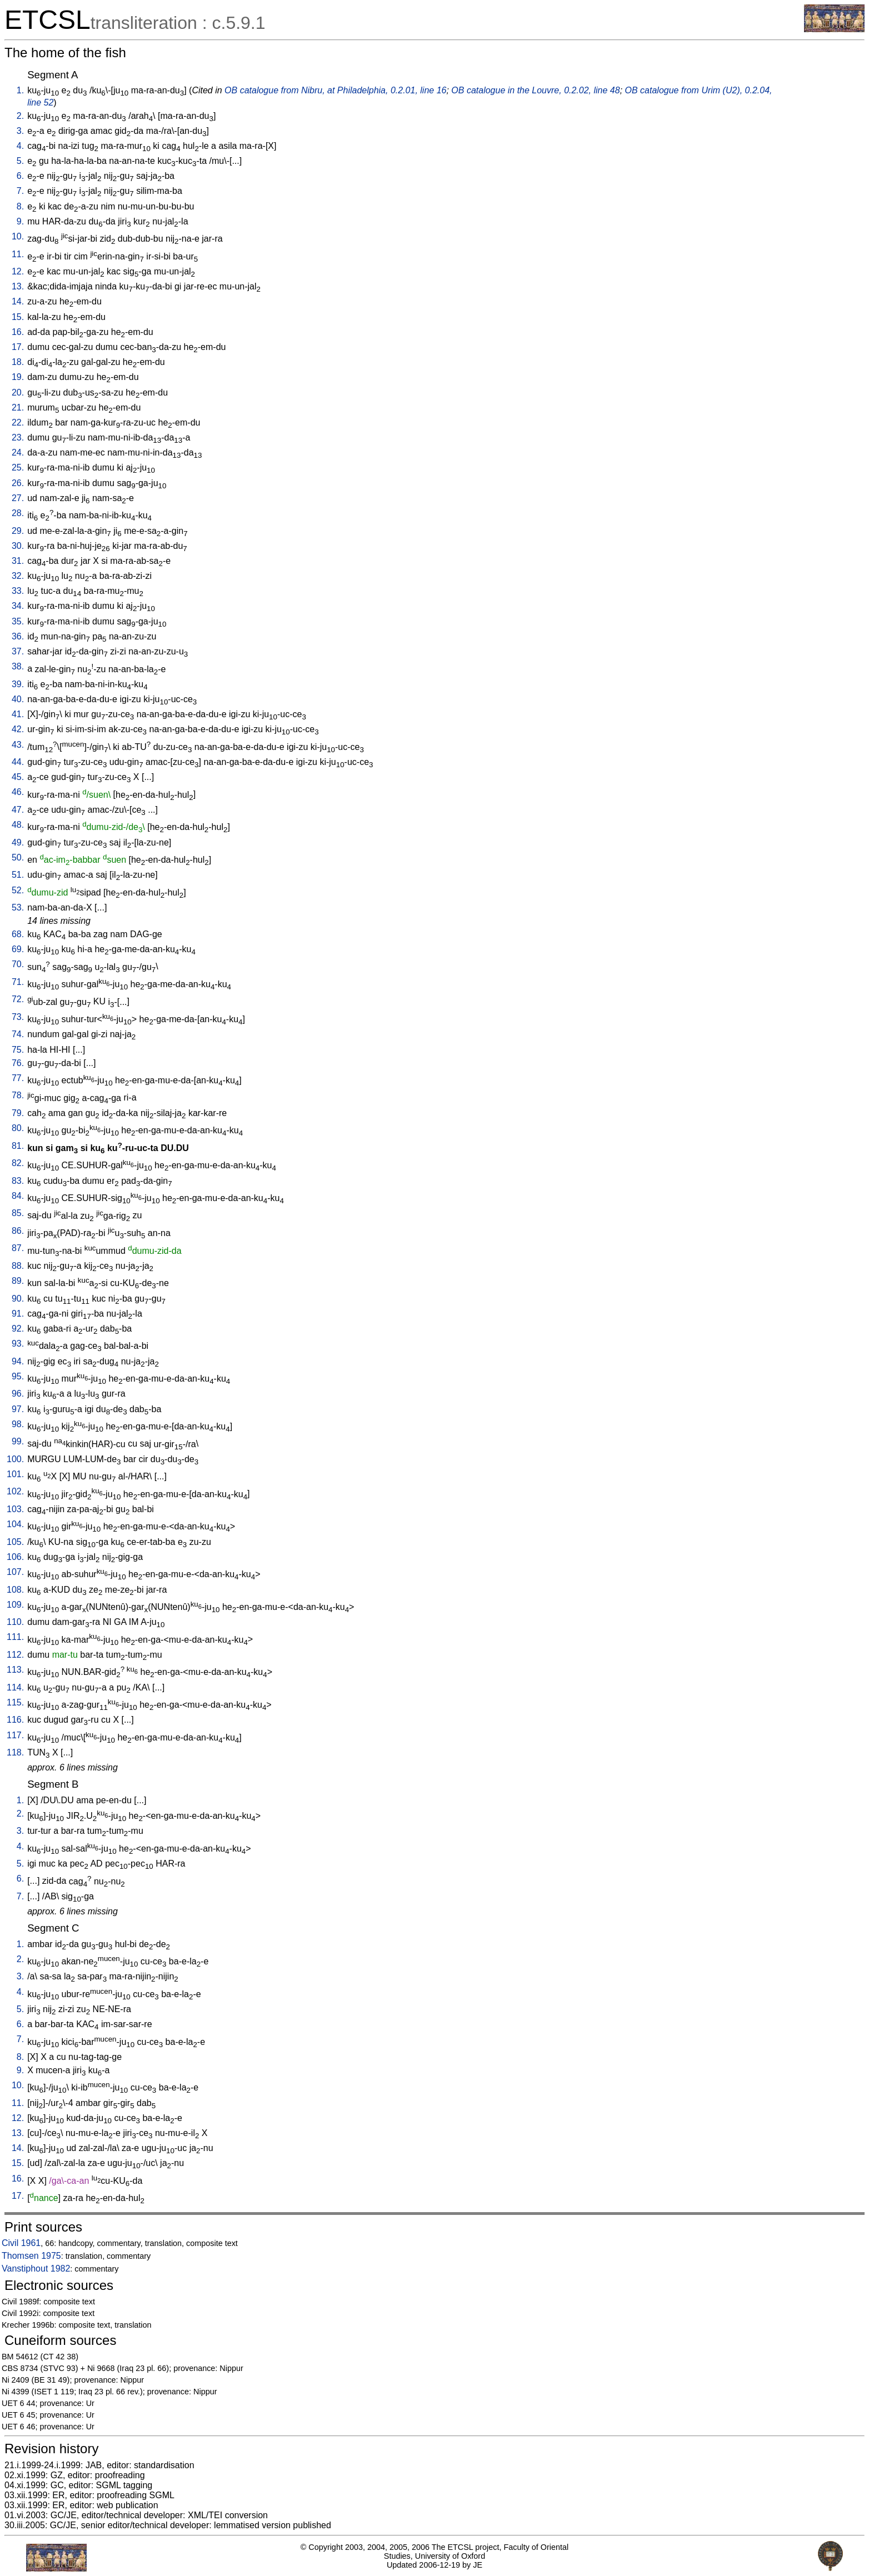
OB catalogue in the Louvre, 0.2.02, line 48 (535, 90)
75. (18, 1049)
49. (18, 842)
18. (18, 362)
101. (15, 1474)
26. (18, 483)
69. (18, 949)
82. (18, 1163)
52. (18, 890)
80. (18, 1128)
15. (18, 317)
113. (15, 1669)
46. (18, 792)
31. (18, 561)
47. (18, 809)
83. (18, 1181)
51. (18, 874)
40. (18, 699)
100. (15, 1459)
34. (18, 606)
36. (18, 636)
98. (18, 1424)
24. (18, 452)
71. (18, 982)
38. (18, 666)
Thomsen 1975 (31, 2255)
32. (18, 576)
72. (18, 999)
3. (20, 131)
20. (18, 392)
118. (15, 1752)
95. (18, 1376)
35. (18, 621)
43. (18, 744)
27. (18, 498)
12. (18, 271)
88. (18, 1266)
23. (18, 437)
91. (18, 1313)
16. (18, 332)
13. (18, 286)
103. (15, 1509)
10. (18, 236)
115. (15, 1702)
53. (18, 907)
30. (18, 546)
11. (18, 254)
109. (15, 1604)
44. (18, 762)
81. (18, 1146)
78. (18, 1095)
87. (18, 1248)
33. (18, 591)
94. (18, 1361)
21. (18, 407)
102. (15, 1491)
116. (15, 1719)
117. (15, 1735)
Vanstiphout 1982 (36, 2268)
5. (20, 161)
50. (18, 857)
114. (15, 1687)
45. (18, 777)
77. (18, 1078)
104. (15, 1524)
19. (18, 377)
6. (20, 176)
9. (20, 221)
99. (18, 1441)
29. (18, 531)
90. (18, 1298)
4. (20, 146)
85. (18, 1213)
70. (18, 964)
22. (18, 422)
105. (15, 1542)
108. (15, 1589)
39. (18, 684)
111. (15, 1637)
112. (15, 1654)
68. (18, 934)
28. (18, 513)
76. (18, 1063)
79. (18, 1113)
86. (18, 1231)
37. (18, 651)
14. (18, 301)
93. (18, 1343)
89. (18, 1281)
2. (20, 116)
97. (18, 1409)
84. (18, 1196)
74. (18, 1034)
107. (15, 1572)
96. (18, 1393)
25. (18, 467)
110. (15, 1622)
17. (18, 347)
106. (15, 1557)
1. (20, 90)
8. (20, 206)
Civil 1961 (21, 2243)
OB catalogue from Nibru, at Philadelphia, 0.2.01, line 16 (335, 90)
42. (18, 729)
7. (20, 191)
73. (18, 1017)
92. (18, 1328)
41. (18, 714)
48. (18, 824)
